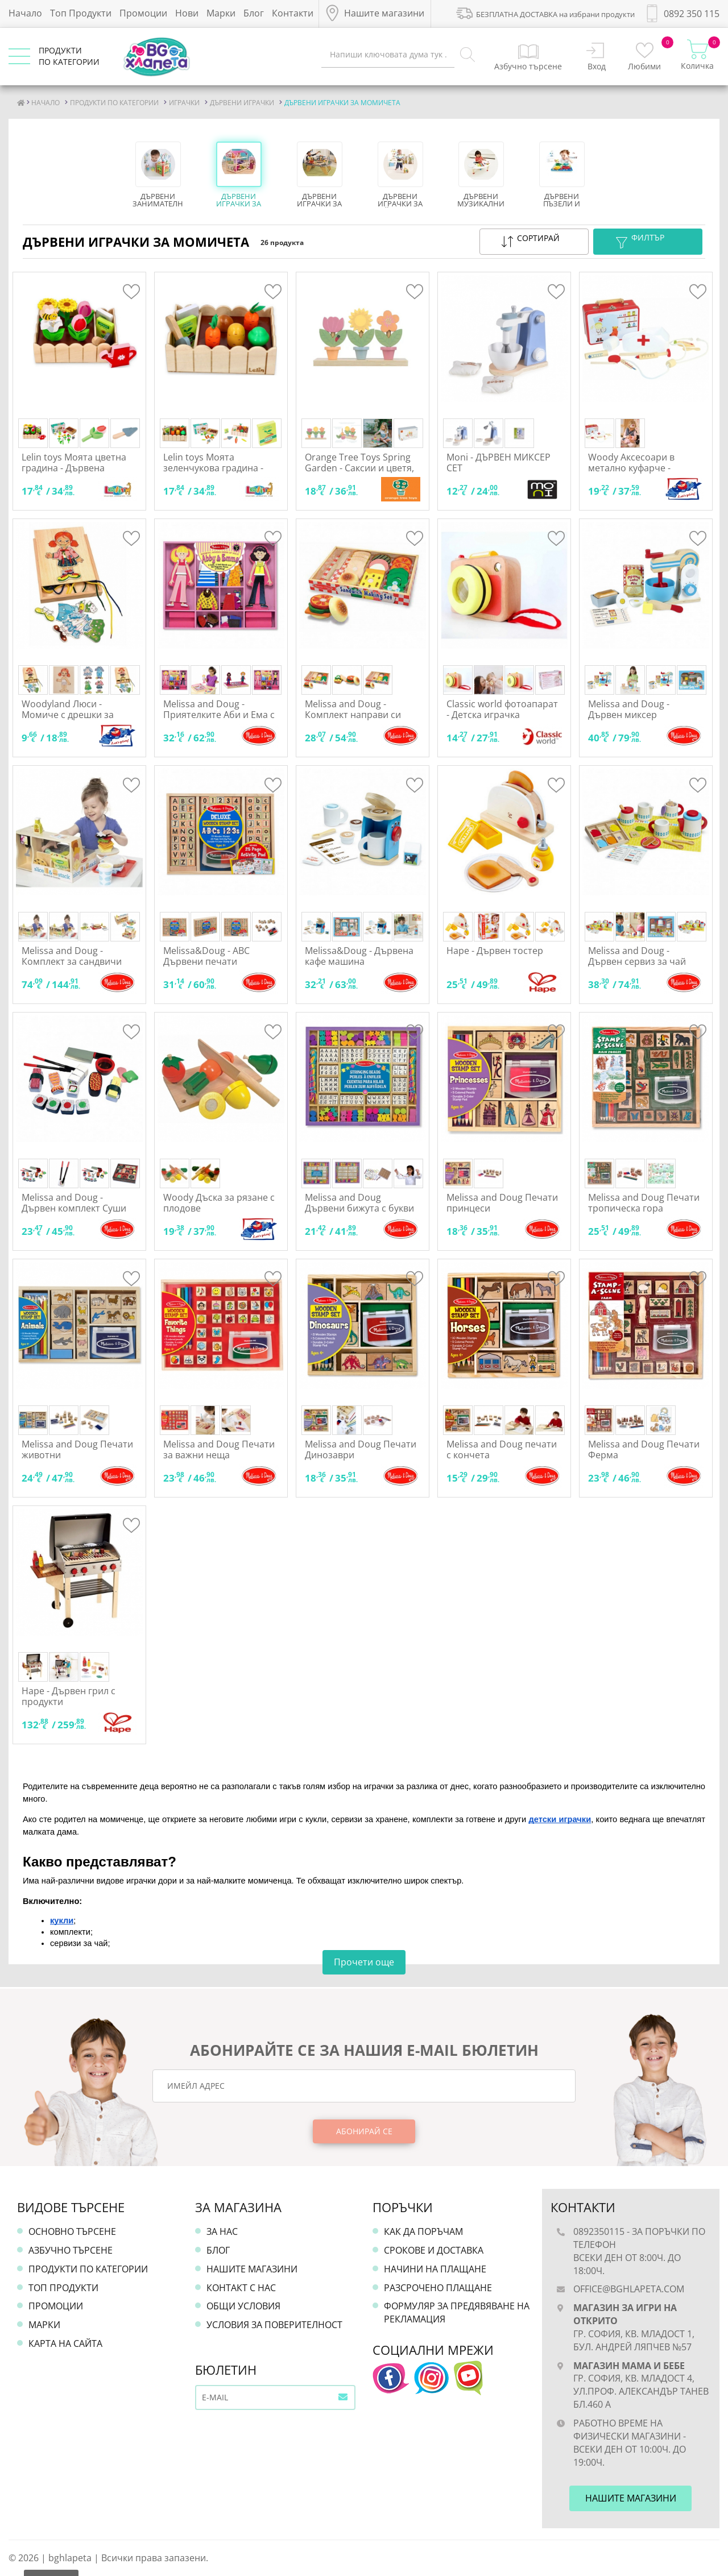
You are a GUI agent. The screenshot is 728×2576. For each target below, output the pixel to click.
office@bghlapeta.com (628, 2289)
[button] (534, 241)
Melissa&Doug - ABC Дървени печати (206, 956)
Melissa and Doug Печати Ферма (644, 1449)
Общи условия (243, 2306)
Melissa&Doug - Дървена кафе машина (359, 956)
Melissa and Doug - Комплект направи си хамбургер (353, 715)
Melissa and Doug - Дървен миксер (628, 709)
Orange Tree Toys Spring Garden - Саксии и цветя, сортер (359, 468)
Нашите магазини (251, 2269)
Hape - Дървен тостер (494, 950)
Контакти (292, 13)
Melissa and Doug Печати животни (77, 1449)
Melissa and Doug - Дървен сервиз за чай (637, 956)
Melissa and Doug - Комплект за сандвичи (72, 956)
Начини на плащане (435, 2269)
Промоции (143, 13)
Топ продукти (63, 2288)
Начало (25, 13)
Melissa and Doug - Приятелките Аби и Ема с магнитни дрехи (219, 715)
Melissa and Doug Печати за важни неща (219, 1449)
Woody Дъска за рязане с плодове (219, 1202)
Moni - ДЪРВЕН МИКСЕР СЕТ (498, 462)
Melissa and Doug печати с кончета (501, 1449)
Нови (186, 13)
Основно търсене (72, 2231)
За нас (222, 2231)
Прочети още (364, 1962)
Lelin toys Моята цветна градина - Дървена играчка (74, 468)
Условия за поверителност (274, 2324)
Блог (253, 13)
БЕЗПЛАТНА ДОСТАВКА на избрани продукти (545, 12)
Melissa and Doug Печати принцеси (502, 1202)
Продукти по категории (88, 2269)
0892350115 (598, 2231)
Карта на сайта (65, 2343)
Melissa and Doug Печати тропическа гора (644, 1202)
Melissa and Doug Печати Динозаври (360, 1449)
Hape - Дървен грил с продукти (68, 1696)
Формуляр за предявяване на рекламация (457, 2312)
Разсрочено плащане (438, 2288)
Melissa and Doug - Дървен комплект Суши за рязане (74, 1208)
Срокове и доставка (433, 2250)
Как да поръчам (423, 2231)
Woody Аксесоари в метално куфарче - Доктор (631, 468)
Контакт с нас (241, 2288)
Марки (220, 13)
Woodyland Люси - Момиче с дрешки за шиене (68, 715)
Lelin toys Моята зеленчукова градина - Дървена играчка (213, 468)
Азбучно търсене (70, 2250)
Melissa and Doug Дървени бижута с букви (359, 1202)
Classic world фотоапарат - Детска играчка (502, 709)
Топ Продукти (80, 13)
